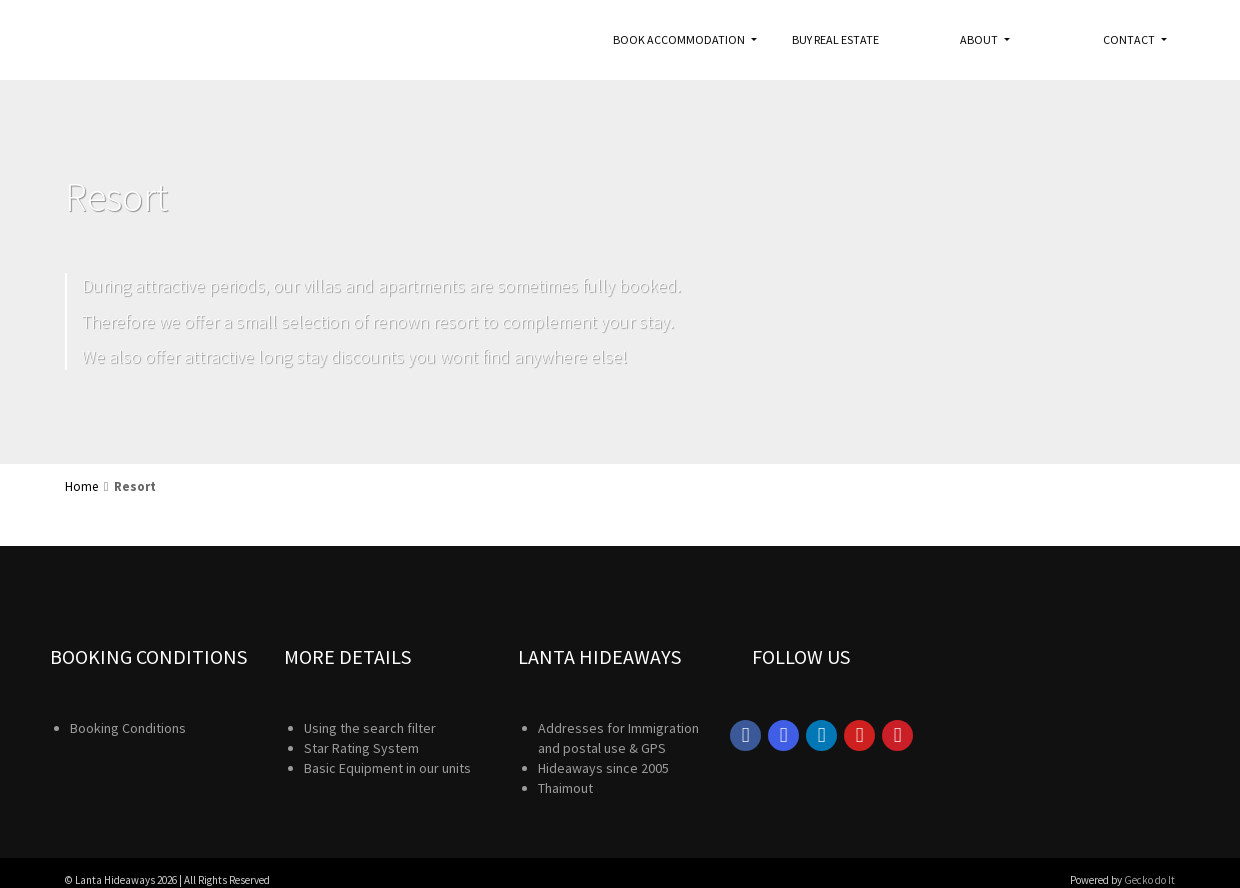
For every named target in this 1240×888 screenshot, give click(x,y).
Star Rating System (361, 748)
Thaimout (565, 788)
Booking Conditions (128, 728)
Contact (1130, 39)
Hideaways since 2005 (603, 768)
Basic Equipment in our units (387, 768)
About (980, 39)
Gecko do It (1149, 880)
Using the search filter (370, 728)
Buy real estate (835, 39)
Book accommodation (680, 39)
